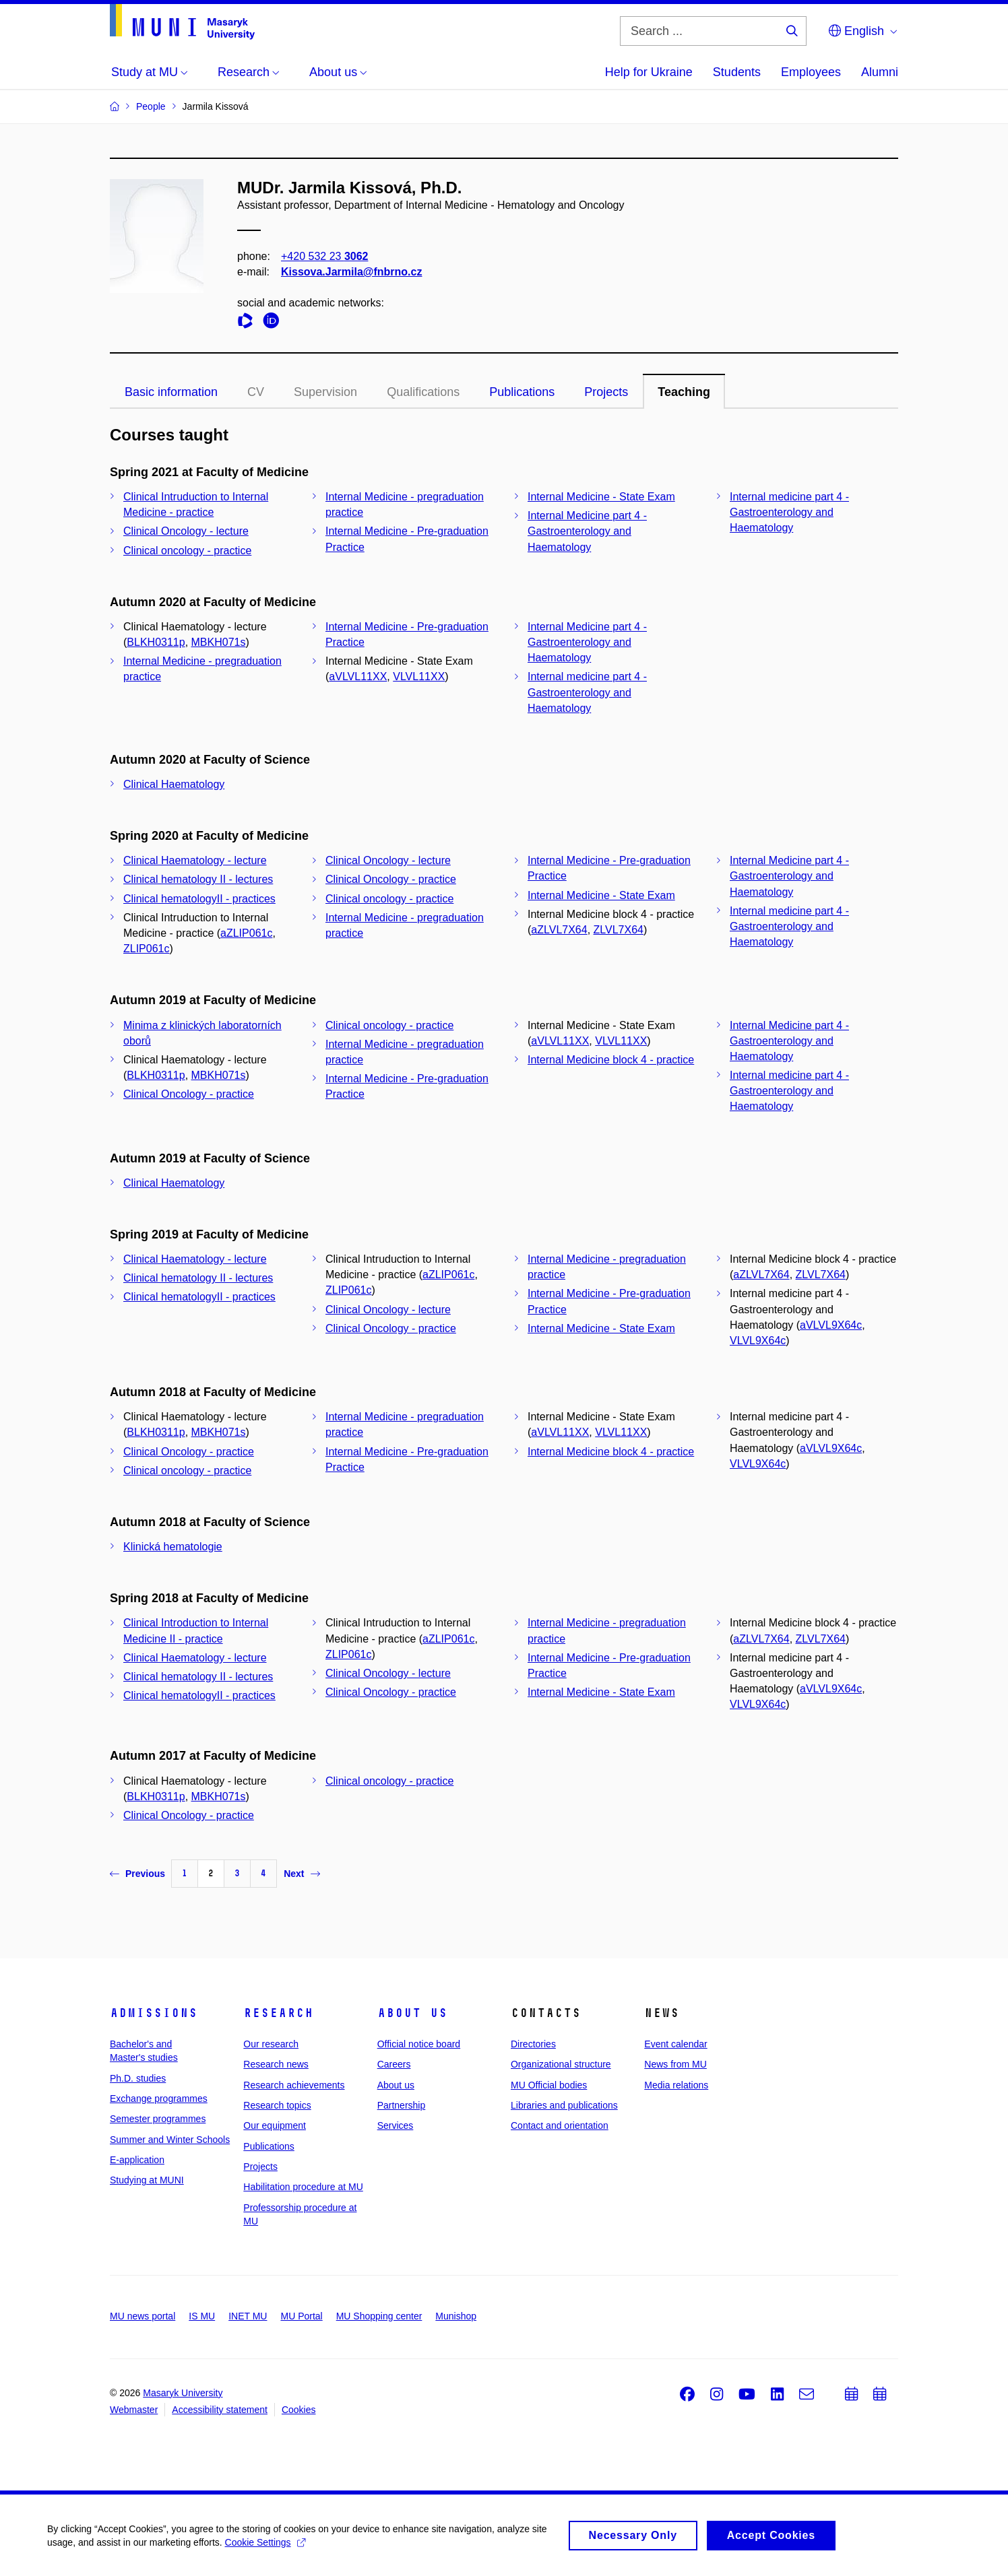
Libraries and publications (564, 2105)
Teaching (684, 392)
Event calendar (675, 2044)
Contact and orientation (559, 2125)
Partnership (401, 2105)
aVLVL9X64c (831, 1325)
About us (412, 2013)
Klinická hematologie (172, 1546)
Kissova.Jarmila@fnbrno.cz (351, 271)
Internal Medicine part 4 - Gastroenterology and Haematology (587, 531)
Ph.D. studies (138, 2078)
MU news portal (142, 2316)
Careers (394, 2064)
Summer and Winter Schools (170, 2139)
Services (395, 2125)
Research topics (277, 2105)
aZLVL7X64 (559, 929)
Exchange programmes (159, 2098)
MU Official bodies (549, 2085)
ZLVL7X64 (618, 929)
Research (278, 2013)
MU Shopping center (379, 2316)
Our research (270, 2044)
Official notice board (418, 2044)
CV (255, 392)
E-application (137, 2159)
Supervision (325, 392)
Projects (606, 392)
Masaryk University (182, 2392)
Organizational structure (561, 2064)
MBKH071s (218, 642)
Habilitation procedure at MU (303, 2186)
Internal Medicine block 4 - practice (611, 1059)
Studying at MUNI (147, 2180)
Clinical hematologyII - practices (199, 898)
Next (301, 1873)
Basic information (171, 392)
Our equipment (274, 2125)
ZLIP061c (146, 948)
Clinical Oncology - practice (390, 879)
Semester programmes (158, 2118)
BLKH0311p (156, 642)
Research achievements (293, 2085)
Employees (811, 72)
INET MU (247, 2316)
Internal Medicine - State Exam (601, 496)
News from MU (675, 2064)
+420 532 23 (324, 256)
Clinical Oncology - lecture (186, 531)
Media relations (676, 2085)
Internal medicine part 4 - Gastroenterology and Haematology (789, 512)
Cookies (299, 2409)
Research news (276, 2064)
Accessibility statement (219, 2409)
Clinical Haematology (173, 784)
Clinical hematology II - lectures (198, 879)
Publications (522, 392)
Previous (137, 1873)
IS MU (202, 2316)
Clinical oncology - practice (187, 550)
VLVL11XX (419, 676)
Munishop (455, 2316)
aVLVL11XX (358, 676)
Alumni (879, 72)
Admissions (153, 2013)
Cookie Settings (265, 2547)
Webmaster (134, 2409)
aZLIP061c (246, 933)
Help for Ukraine (649, 72)
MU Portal (301, 2316)
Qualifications (423, 392)
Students (737, 72)
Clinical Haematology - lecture (195, 860)
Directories (533, 2044)
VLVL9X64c (758, 1340)
